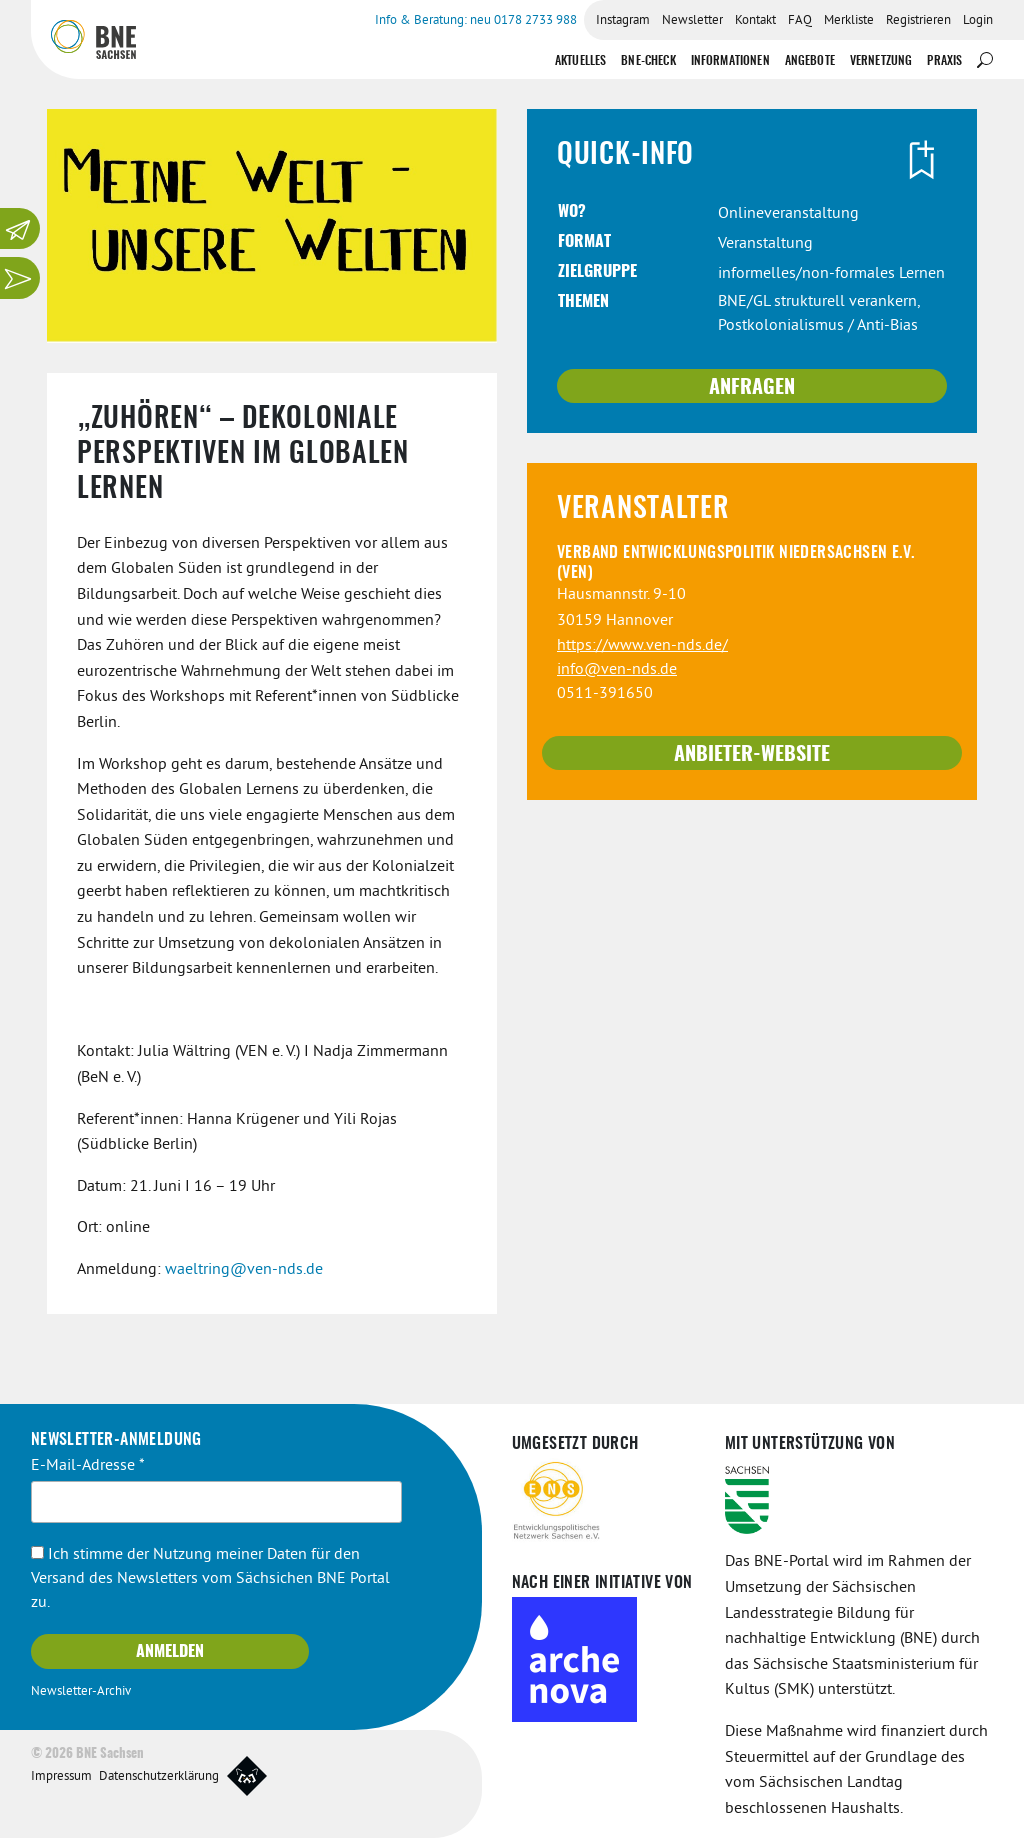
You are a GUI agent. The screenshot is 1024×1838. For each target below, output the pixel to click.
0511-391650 (605, 694)
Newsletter (692, 21)
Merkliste (849, 21)
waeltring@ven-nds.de (244, 1270)
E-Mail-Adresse (88, 1466)
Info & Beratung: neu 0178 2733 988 (476, 21)
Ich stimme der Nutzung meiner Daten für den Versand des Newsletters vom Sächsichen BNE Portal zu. (210, 1579)
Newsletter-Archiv (81, 1692)
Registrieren (918, 21)
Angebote (810, 61)
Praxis (944, 61)
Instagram (623, 21)
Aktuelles (580, 61)
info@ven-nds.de (617, 670)
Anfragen (752, 388)
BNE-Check (648, 61)
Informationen (730, 61)
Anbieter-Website (752, 755)
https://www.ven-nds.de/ (642, 646)
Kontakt (755, 21)
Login (978, 21)
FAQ (800, 21)
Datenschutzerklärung (159, 1777)
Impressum (61, 1777)
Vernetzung (881, 61)
